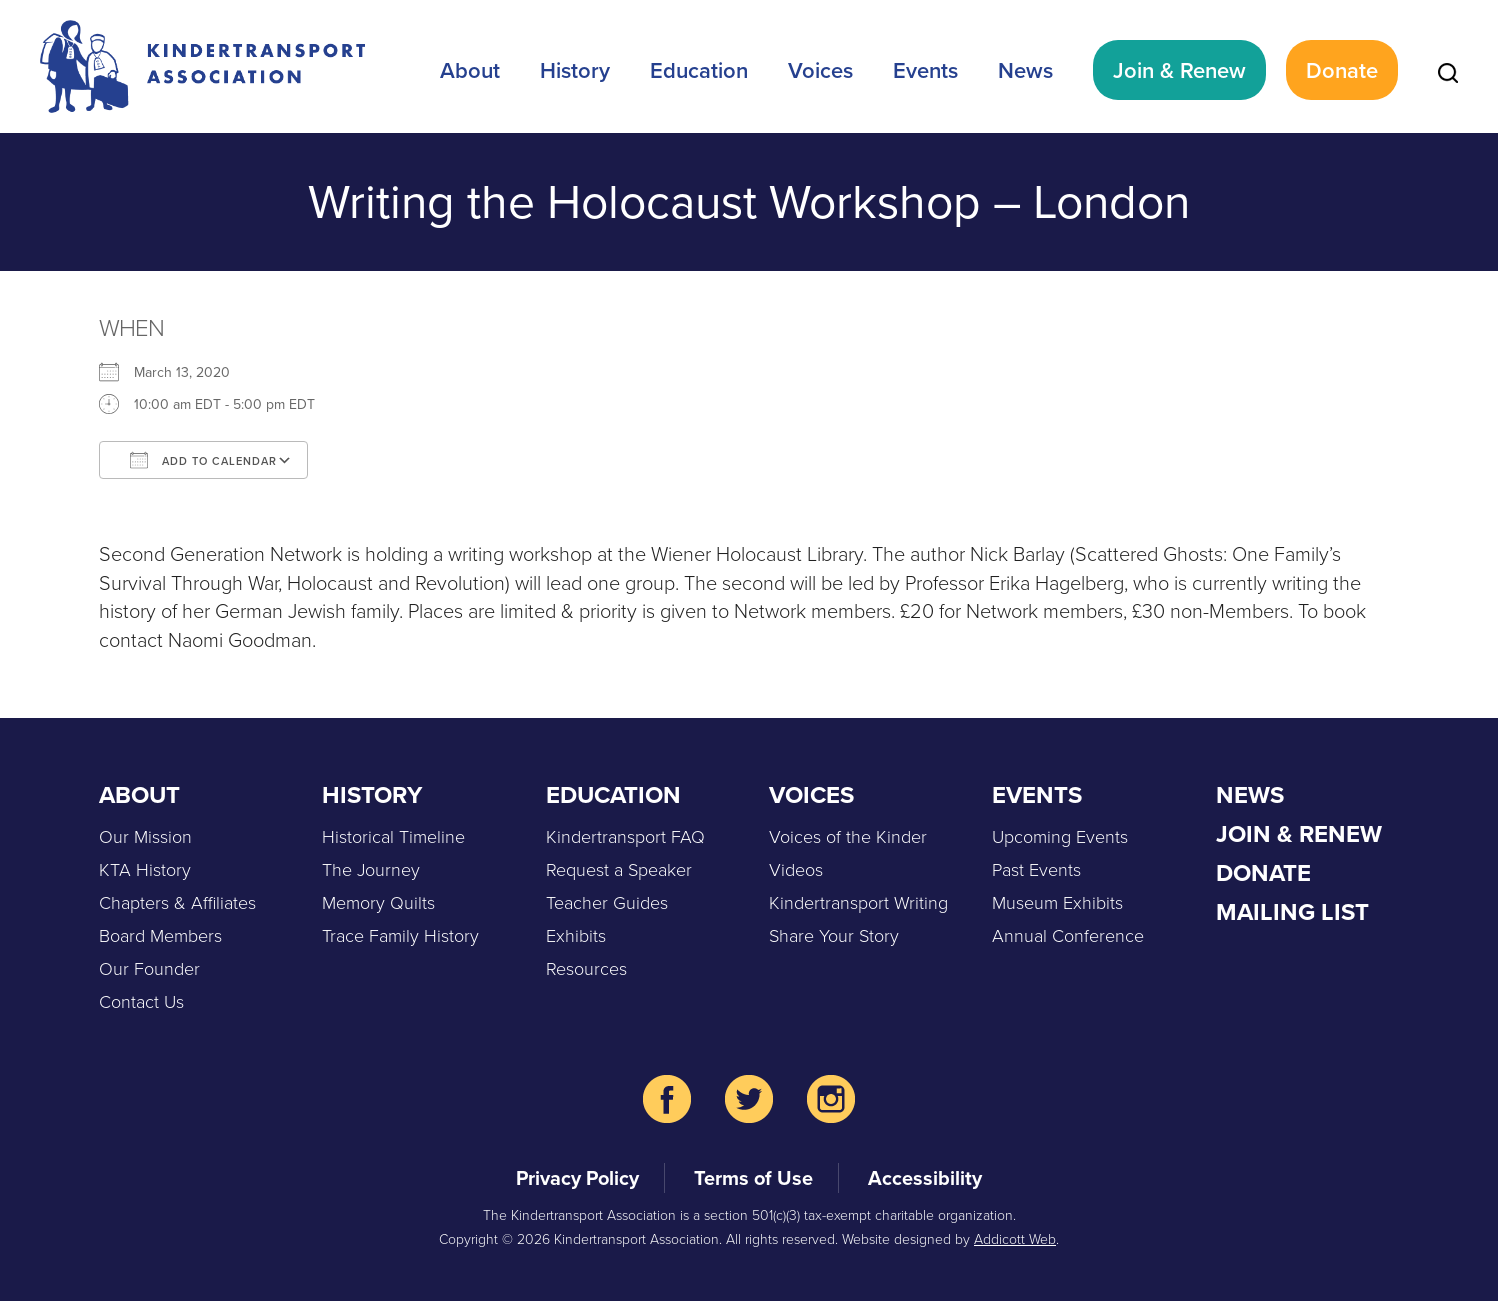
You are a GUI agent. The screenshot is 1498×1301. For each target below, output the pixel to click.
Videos (796, 869)
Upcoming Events (1060, 836)
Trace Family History (400, 935)
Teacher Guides (607, 902)
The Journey (371, 869)
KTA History (145, 869)
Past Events (1036, 869)
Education (699, 70)
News (1025, 70)
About (470, 70)
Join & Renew (1179, 70)
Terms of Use (753, 1177)
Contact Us (141, 1001)
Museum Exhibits (1057, 902)
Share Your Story (834, 935)
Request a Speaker (619, 869)
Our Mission (145, 836)
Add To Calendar (203, 460)
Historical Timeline (393, 836)
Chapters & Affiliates (177, 902)
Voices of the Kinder (848, 836)
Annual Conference (1068, 935)
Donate (1342, 70)
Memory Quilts (378, 902)
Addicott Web (1015, 1238)
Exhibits (576, 935)
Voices (820, 70)
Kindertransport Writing (858, 902)
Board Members (160, 935)
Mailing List (1292, 911)
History (575, 70)
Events (925, 70)
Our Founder (149, 968)
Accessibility (925, 1177)
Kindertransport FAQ (625, 836)
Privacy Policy (577, 1177)
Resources (586, 968)
